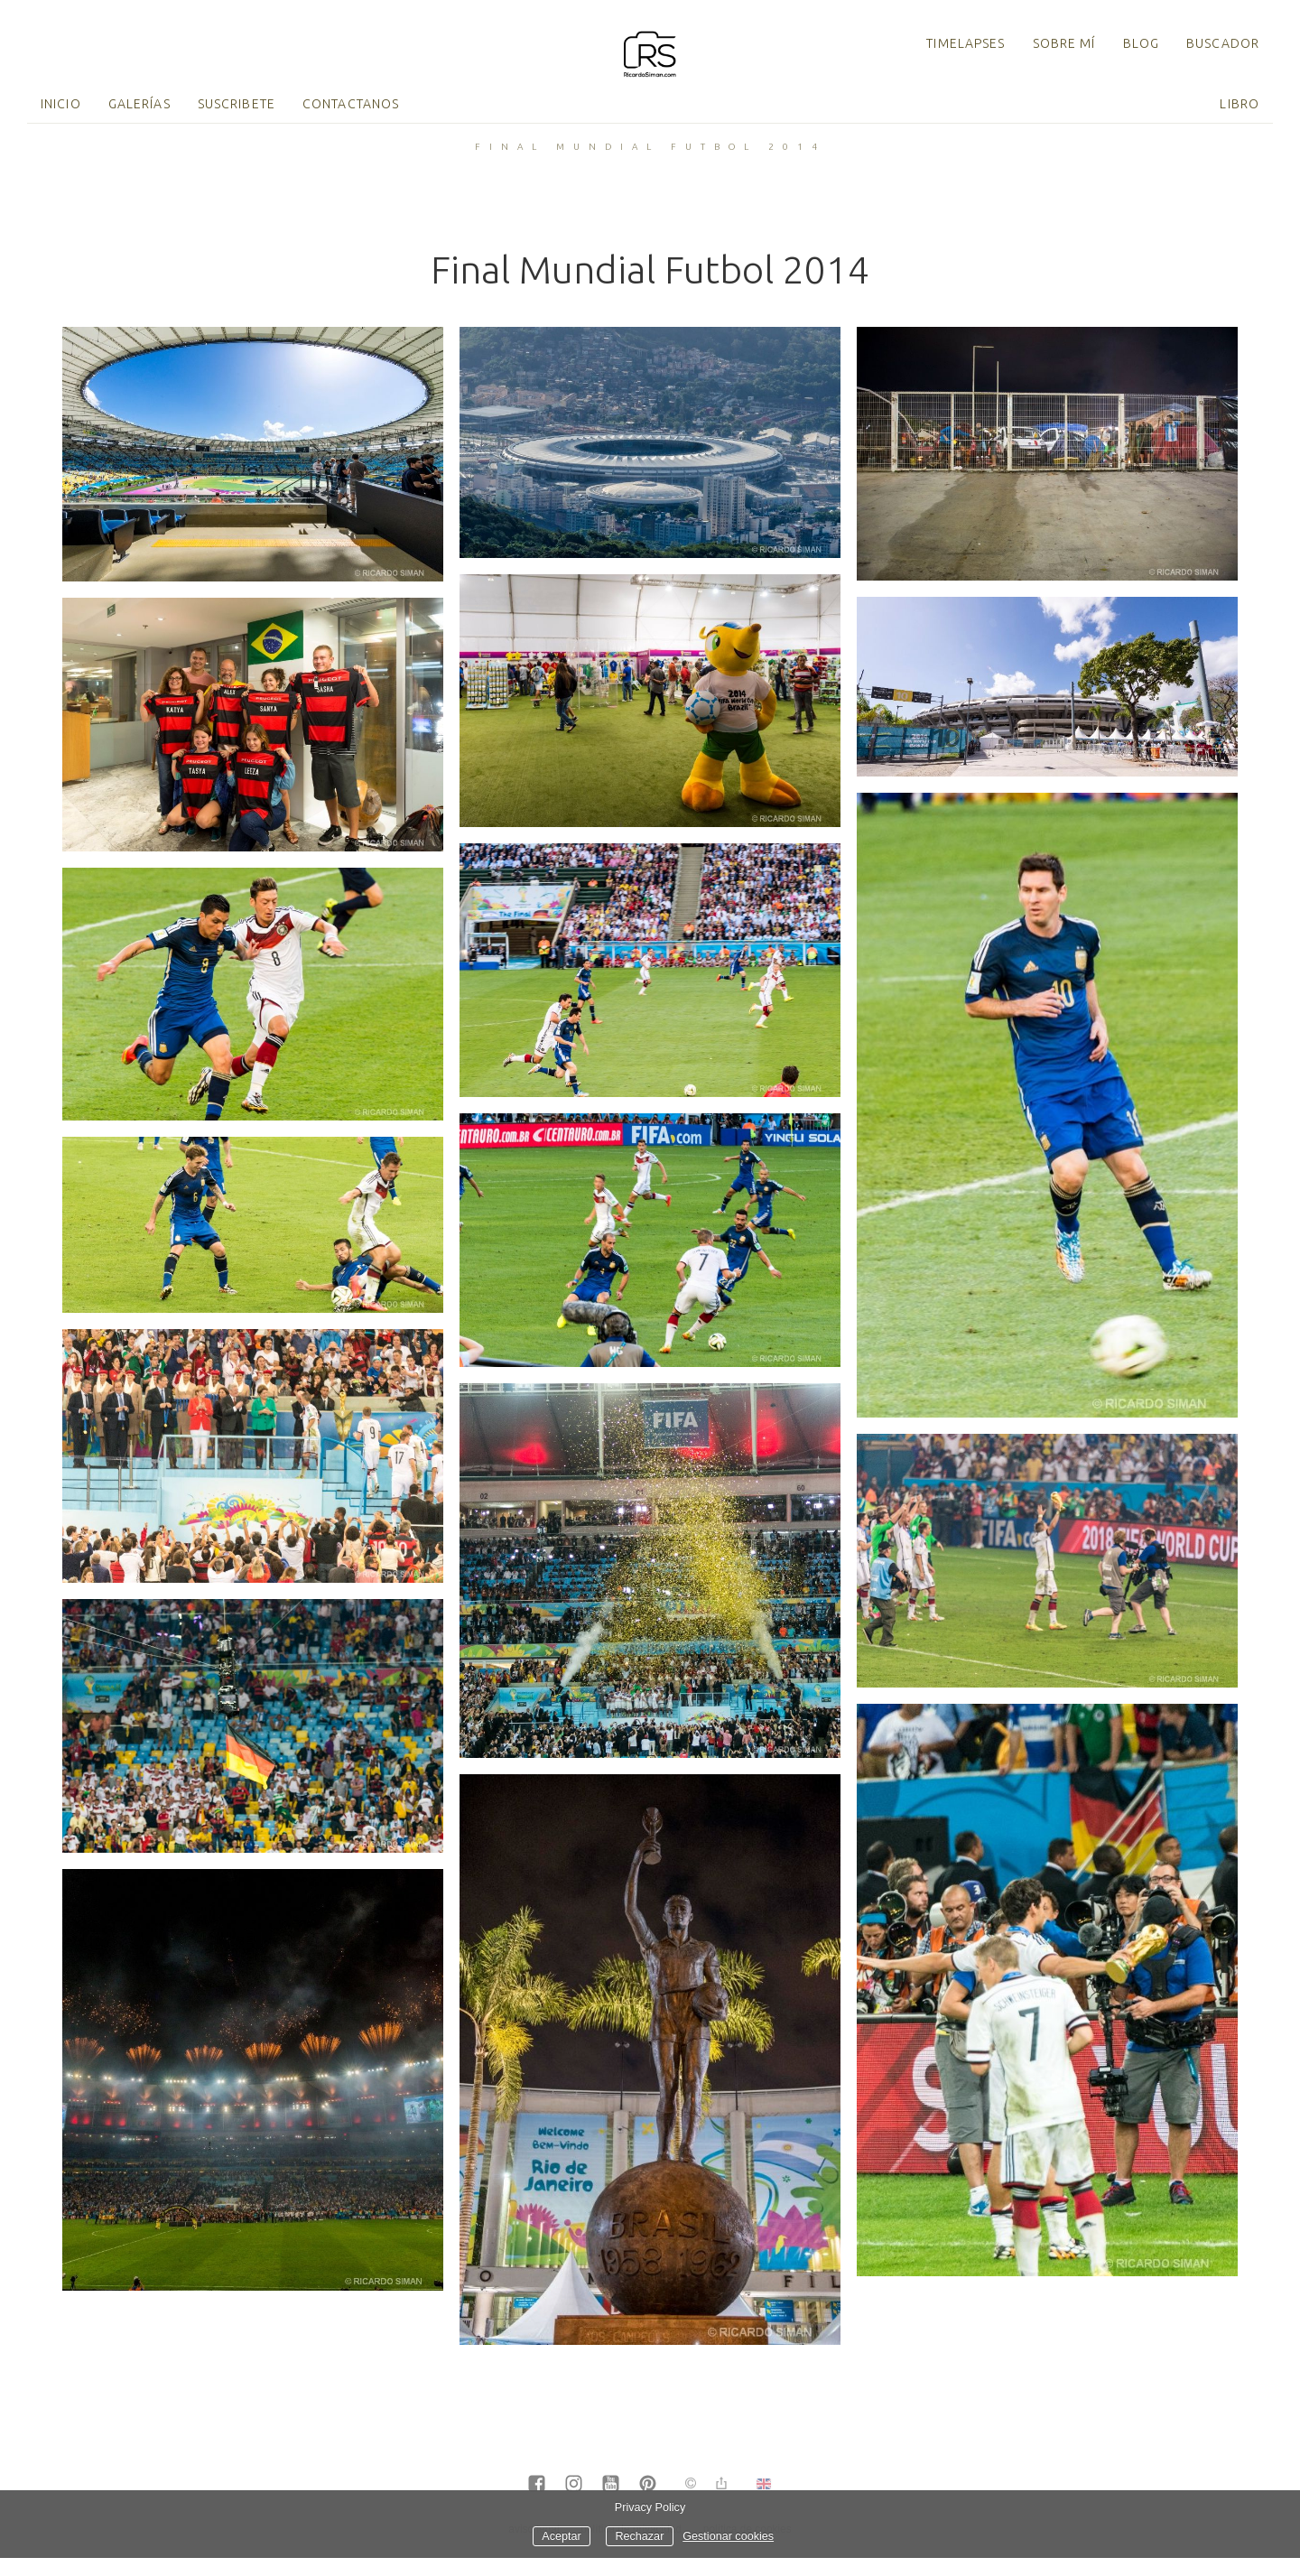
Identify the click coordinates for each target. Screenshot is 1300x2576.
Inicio (61, 104)
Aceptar (561, 2536)
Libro (1239, 104)
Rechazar (639, 2536)
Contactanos (350, 104)
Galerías (139, 104)
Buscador (1222, 43)
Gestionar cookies (728, 2536)
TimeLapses (965, 43)
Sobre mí (1064, 43)
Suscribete (236, 104)
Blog (1141, 43)
